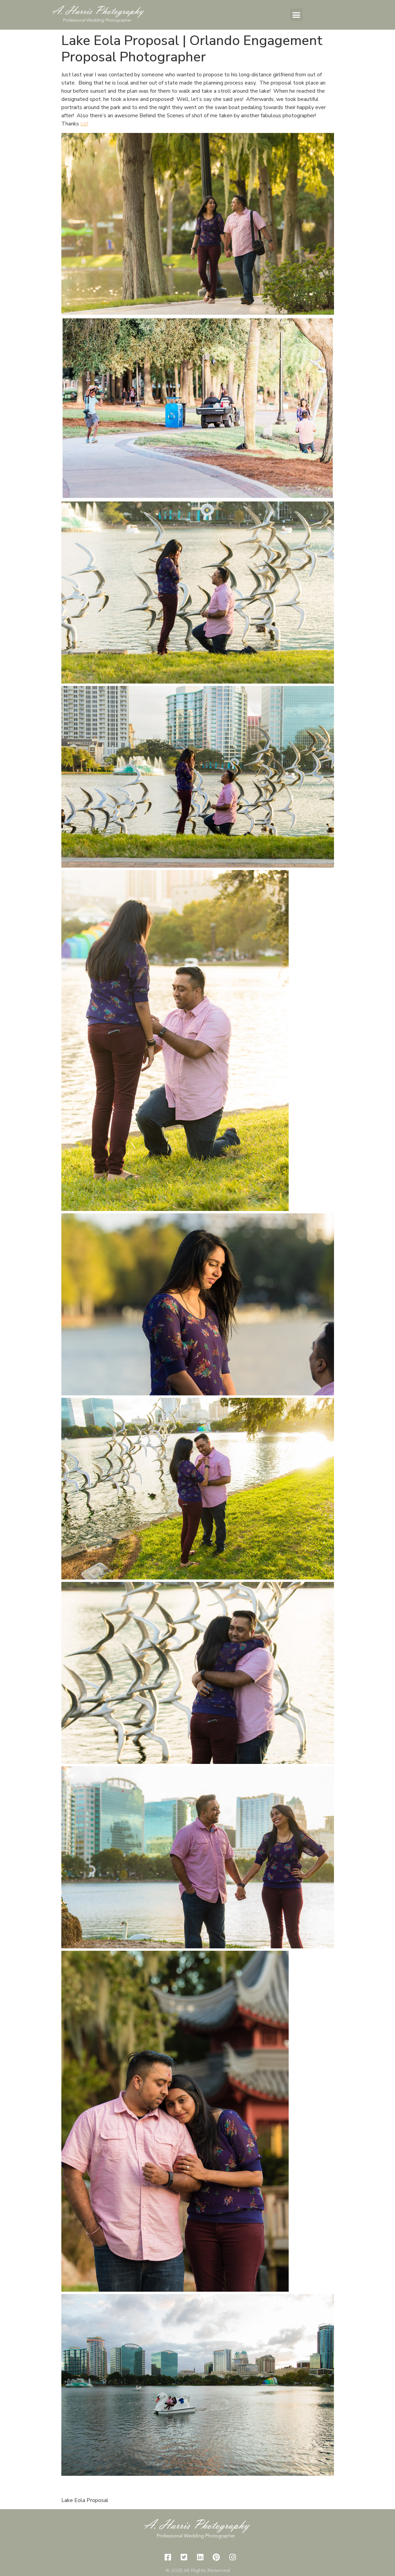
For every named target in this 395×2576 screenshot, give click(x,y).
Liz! (84, 124)
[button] (296, 15)
